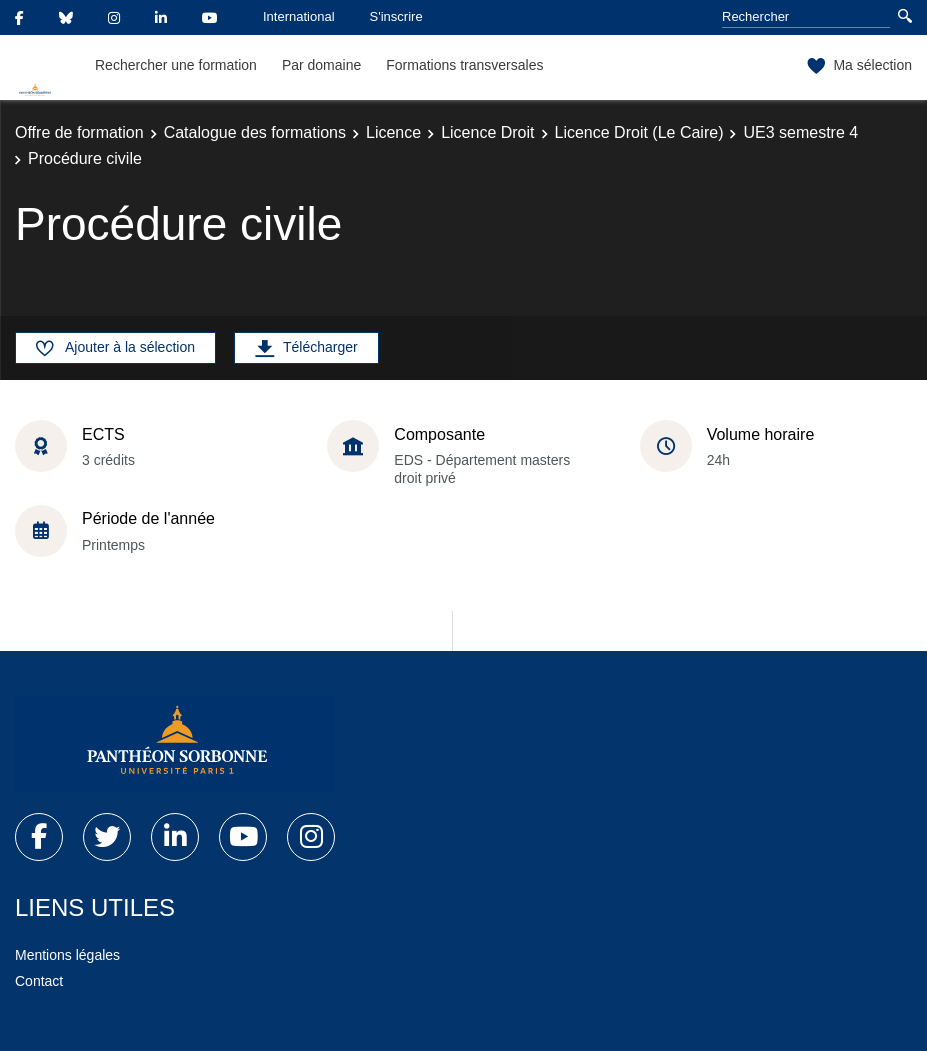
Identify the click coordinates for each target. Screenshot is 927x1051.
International (299, 16)
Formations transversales (464, 65)
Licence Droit (487, 132)
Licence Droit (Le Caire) (639, 132)
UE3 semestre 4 (800, 132)
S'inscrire (396, 16)
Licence (393, 132)
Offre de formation (79, 132)
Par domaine (321, 65)
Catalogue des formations (255, 132)
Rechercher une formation (176, 65)
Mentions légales (67, 955)
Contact (39, 981)
